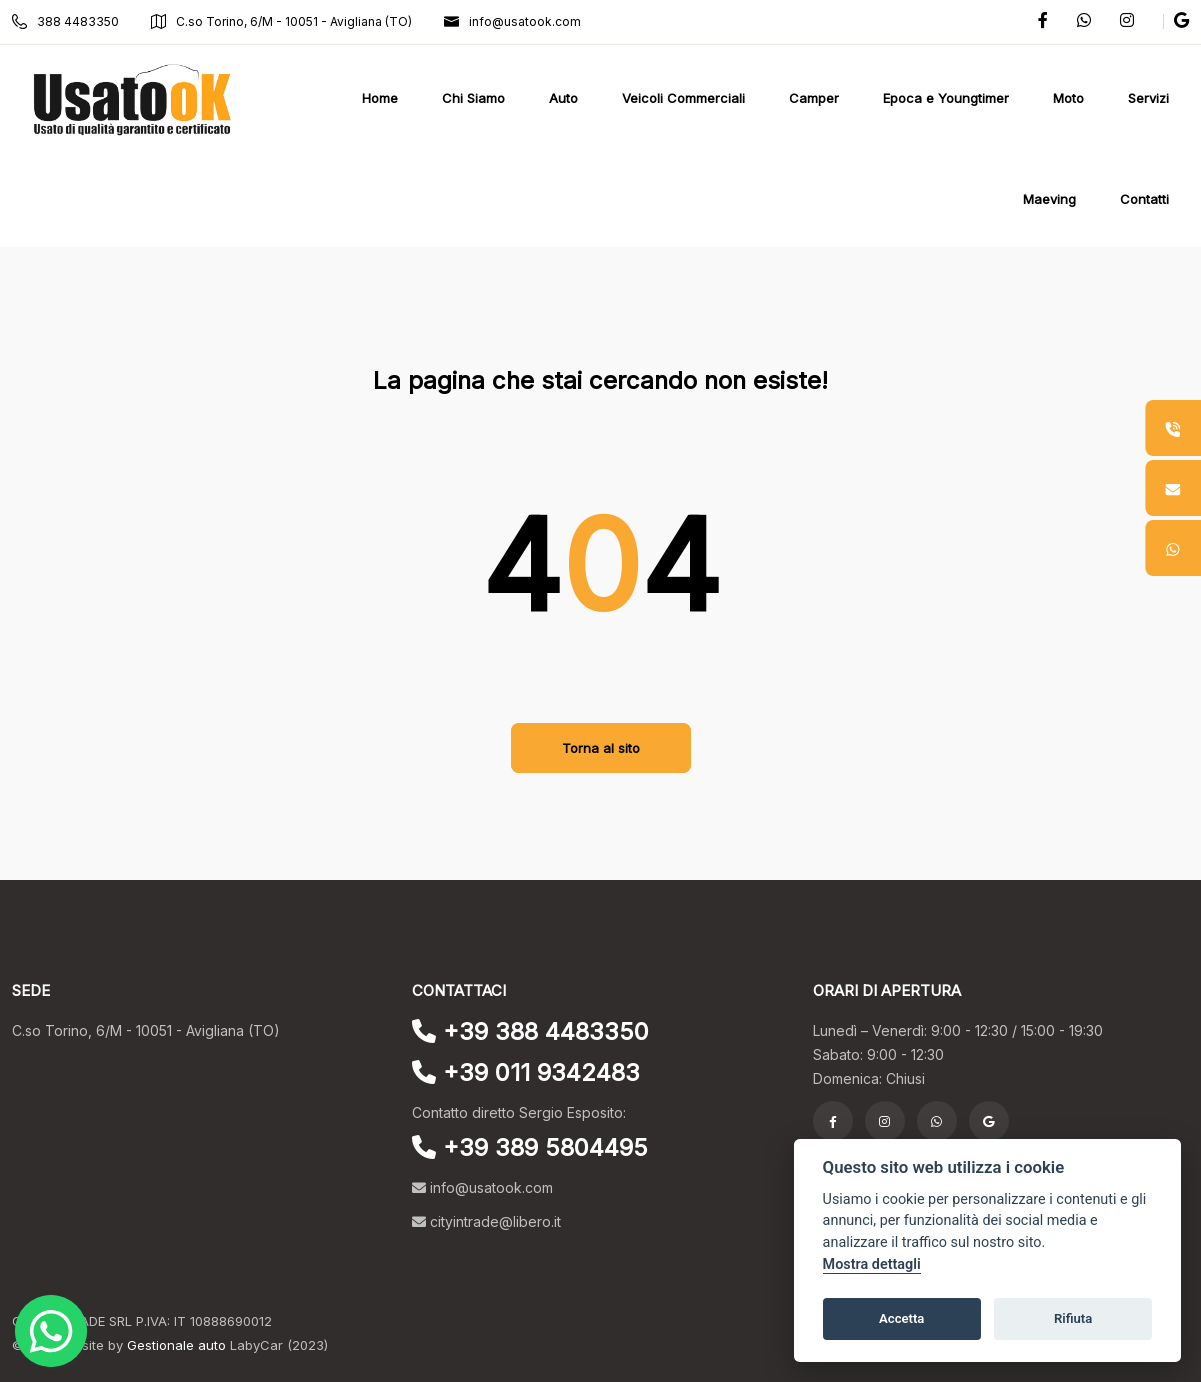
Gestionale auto (176, 1345)
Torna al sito (601, 748)
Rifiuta (1073, 1318)
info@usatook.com (512, 21)
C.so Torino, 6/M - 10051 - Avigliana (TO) (281, 21)
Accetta (901, 1318)
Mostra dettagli (872, 1264)
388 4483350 (65, 21)
